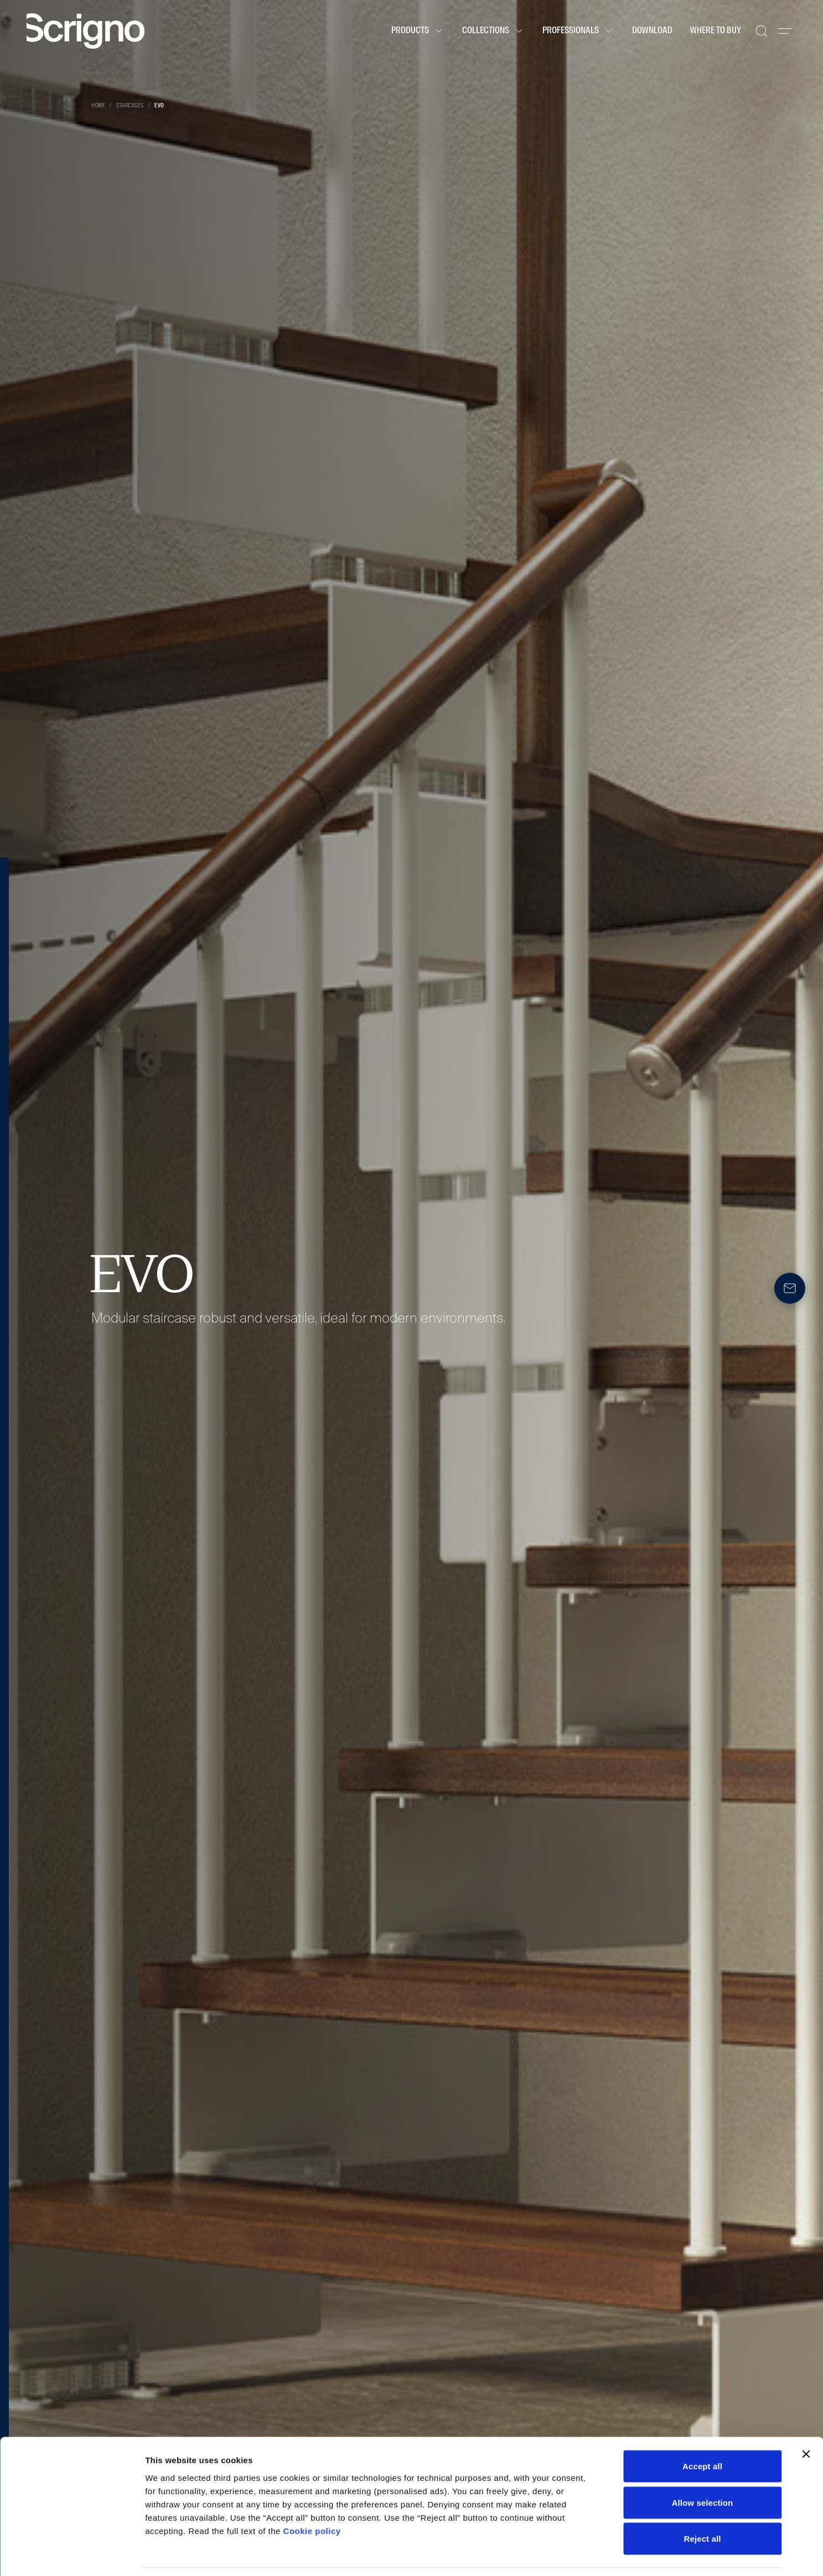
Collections (493, 31)
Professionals (578, 31)
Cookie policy (312, 2495)
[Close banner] (806, 2419)
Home (98, 105)
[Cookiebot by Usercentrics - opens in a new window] (71, 2554)
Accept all (702, 2430)
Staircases (130, 105)
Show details (581, 2554)
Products (417, 31)
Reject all (702, 2503)
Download (652, 31)
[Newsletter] (789, 1288)
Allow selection (702, 2467)
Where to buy (715, 31)
